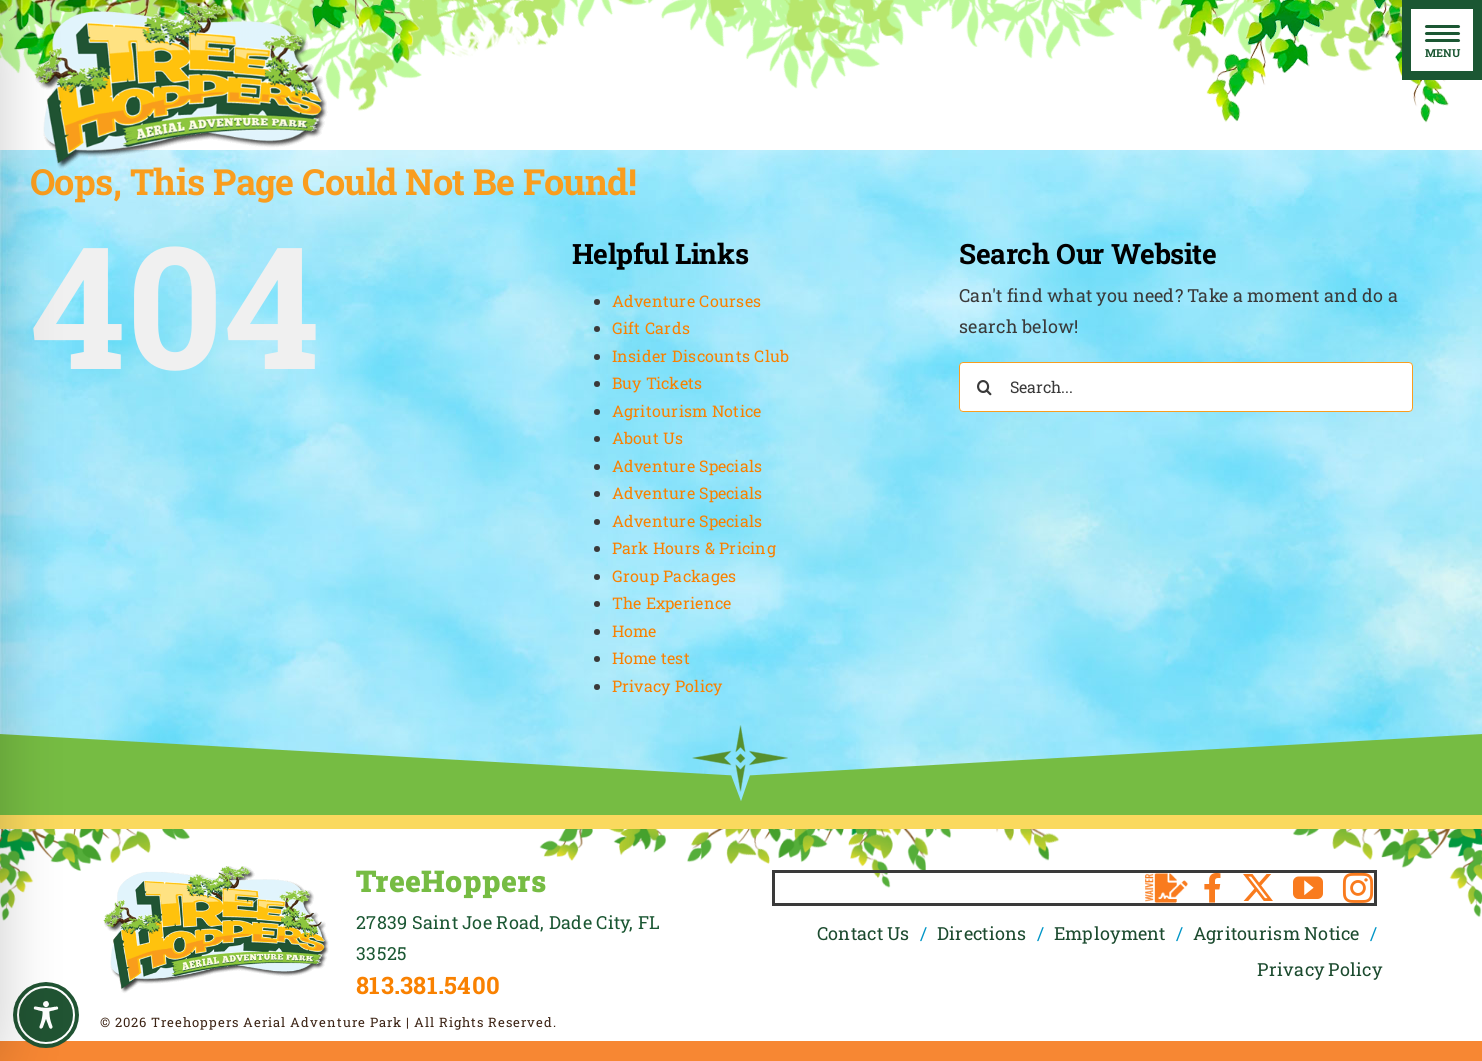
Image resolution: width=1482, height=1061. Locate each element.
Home (634, 630)
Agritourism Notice (687, 410)
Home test (651, 657)
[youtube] (1308, 888)
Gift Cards (651, 327)
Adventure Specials (687, 465)
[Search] (984, 387)
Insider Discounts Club (701, 355)
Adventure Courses (687, 300)
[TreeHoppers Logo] (215, 872)
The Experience (672, 602)
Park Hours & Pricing (694, 547)
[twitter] (1258, 888)
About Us (648, 437)
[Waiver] (1166, 888)
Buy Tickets (657, 382)
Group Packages (674, 575)
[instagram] (1358, 888)
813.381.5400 (428, 985)
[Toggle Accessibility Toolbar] (46, 1015)
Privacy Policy (667, 685)
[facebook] (1212, 888)
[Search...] (1186, 387)
